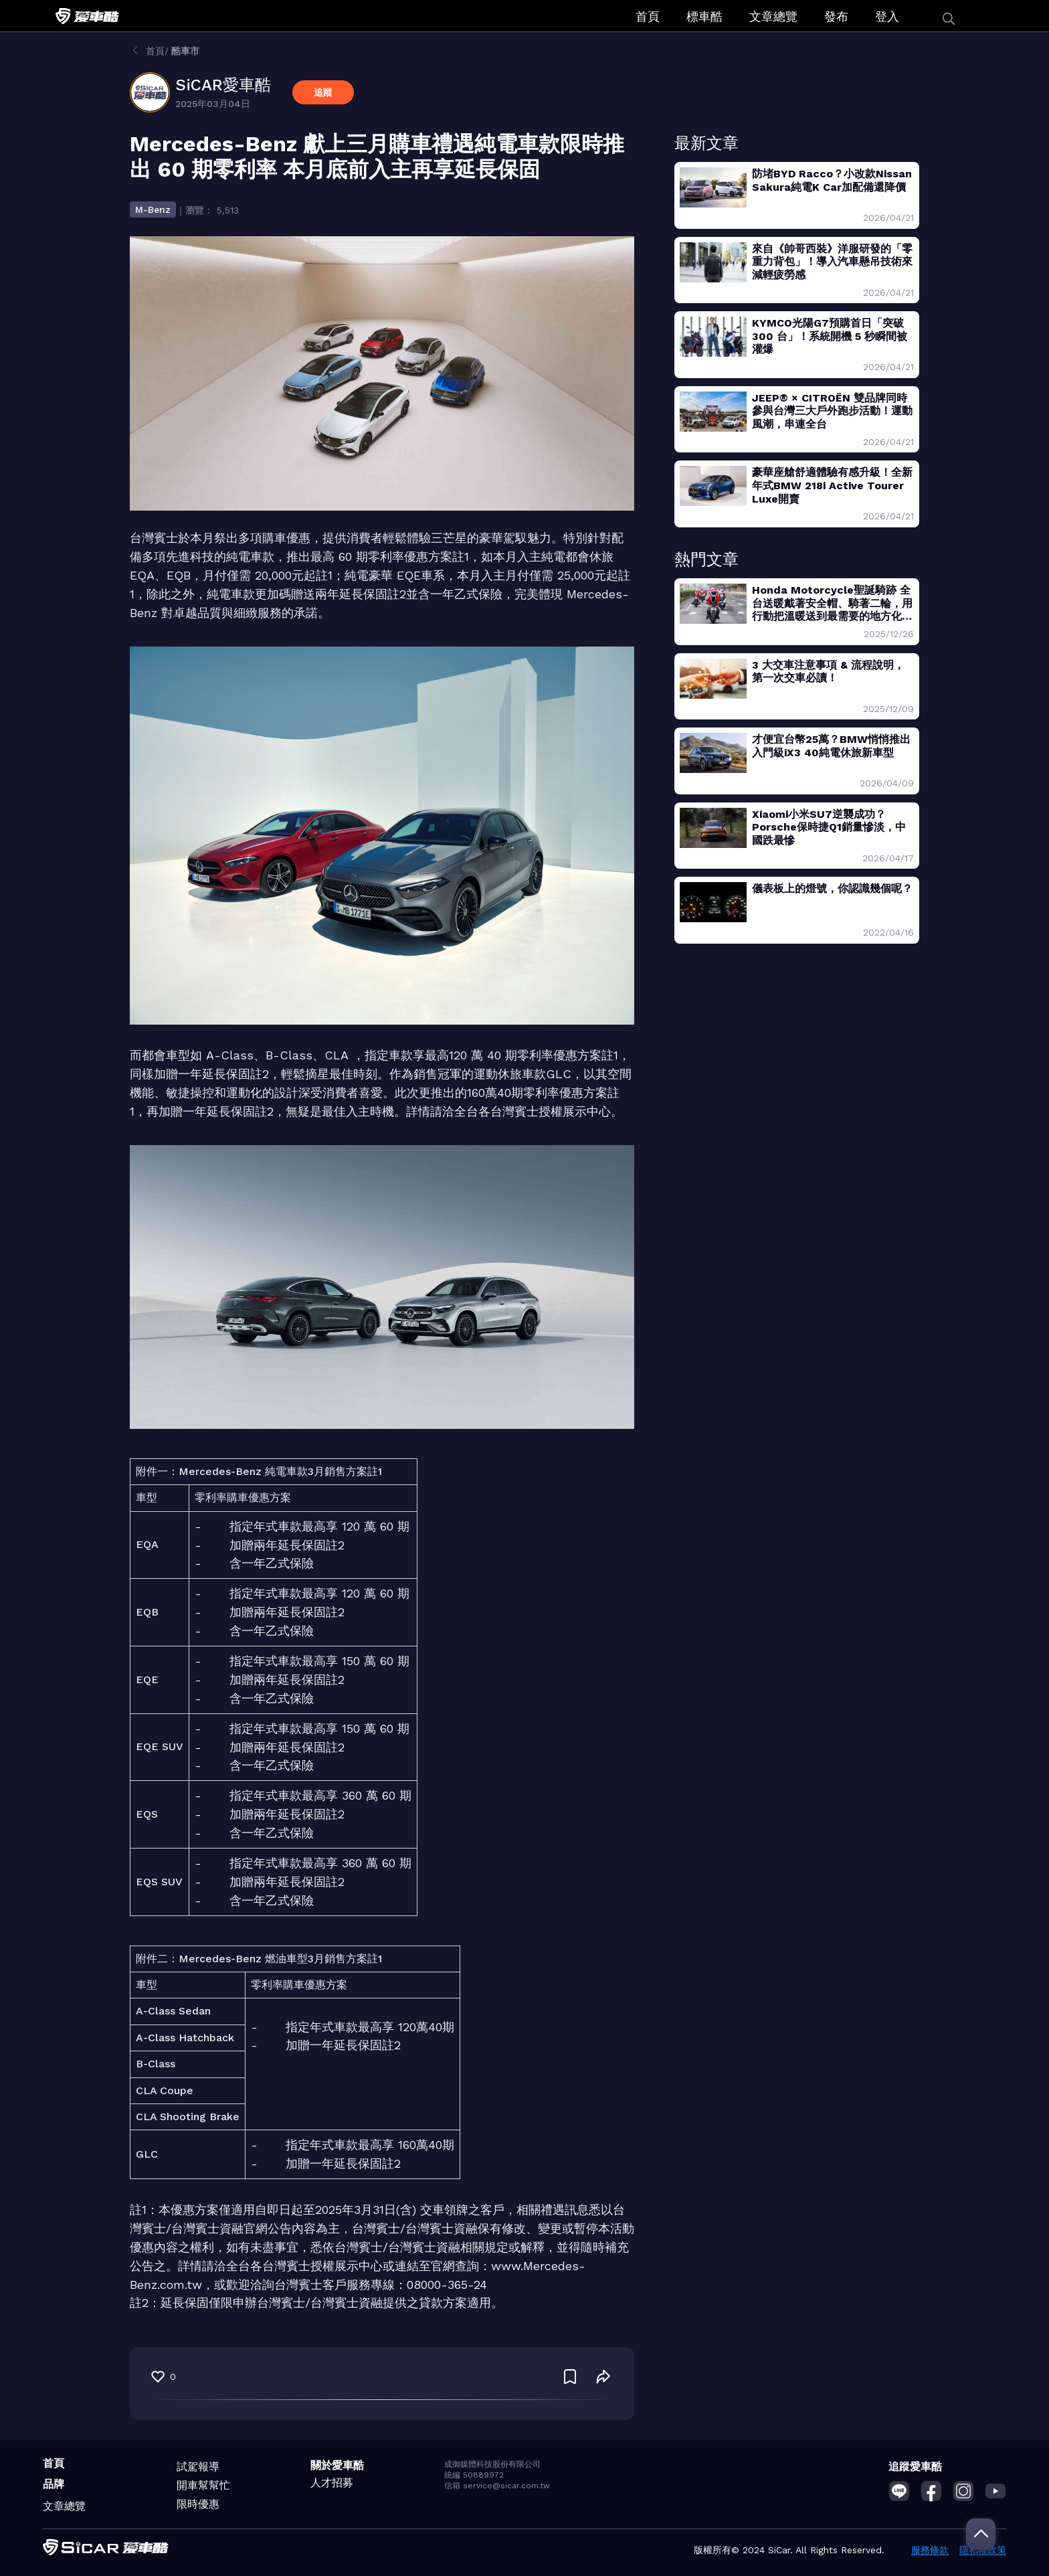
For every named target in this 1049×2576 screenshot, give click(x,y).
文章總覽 (773, 16)
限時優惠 (198, 2504)
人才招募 (331, 2482)
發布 (836, 16)
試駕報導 (198, 2466)
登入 (887, 16)
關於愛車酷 (337, 2465)
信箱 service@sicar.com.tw (497, 2485)
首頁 (648, 16)
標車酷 (704, 16)
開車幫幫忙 (203, 2485)
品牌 (53, 2484)
